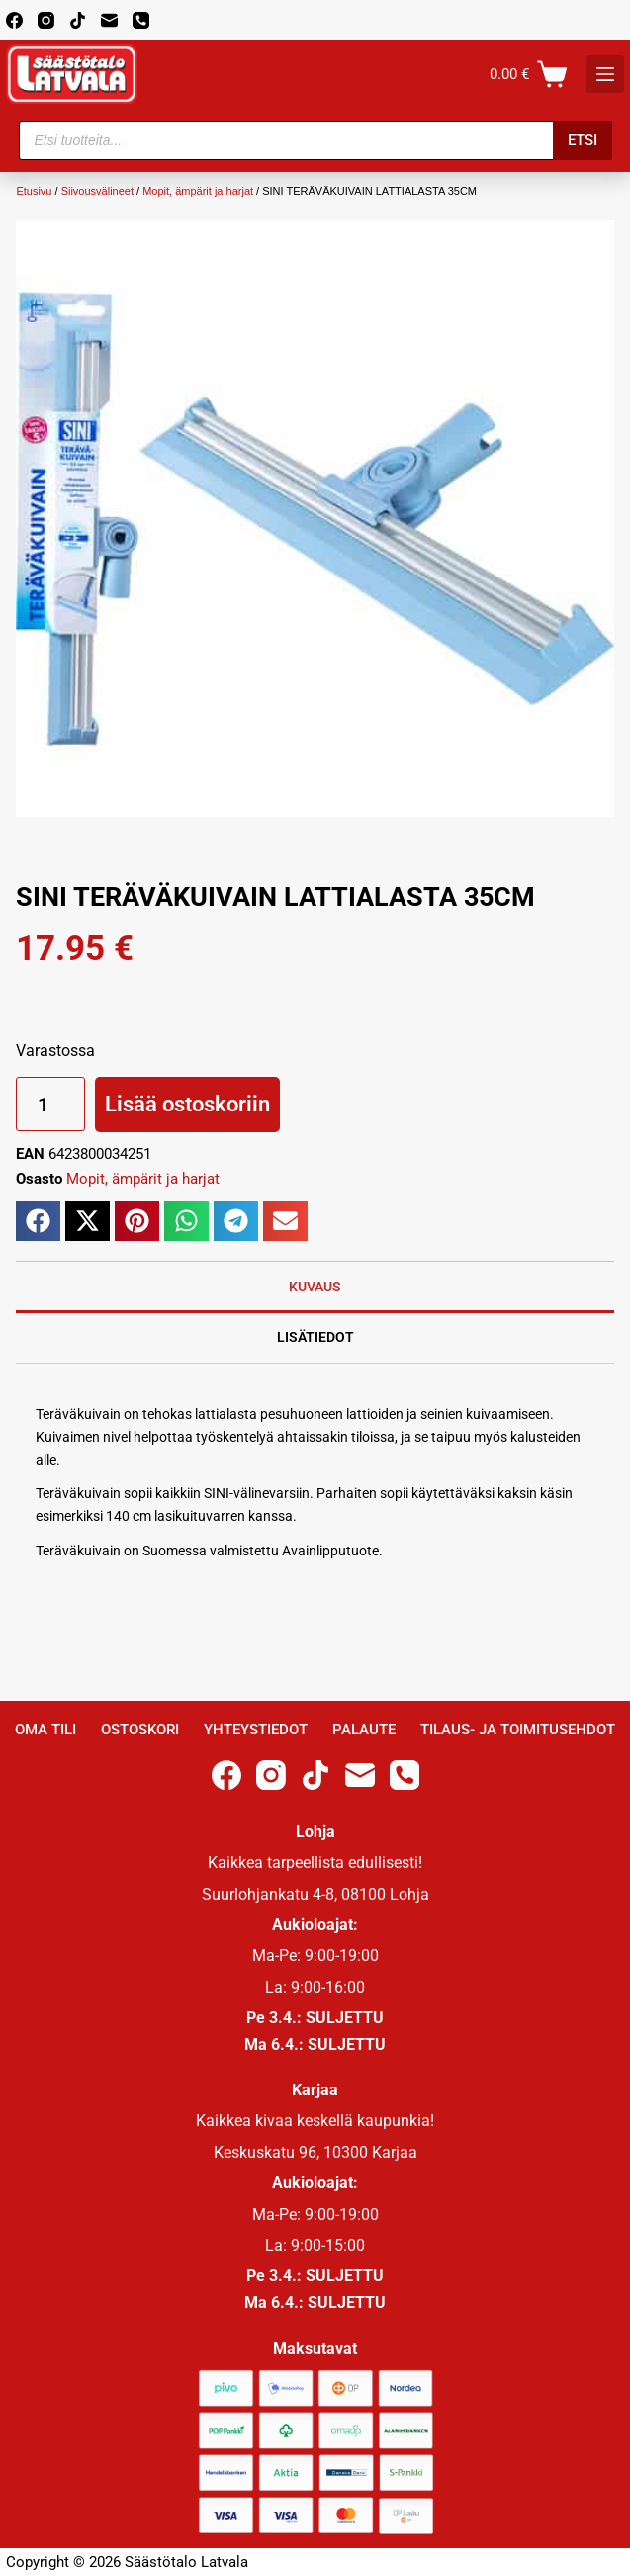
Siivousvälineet (97, 191)
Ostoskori (140, 1729)
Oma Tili (45, 1729)
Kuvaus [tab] (315, 1286)
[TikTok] (77, 20)
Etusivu (33, 191)
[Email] (109, 20)
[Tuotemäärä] (50, 1104)
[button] (38, 1221)
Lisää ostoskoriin (187, 1104)
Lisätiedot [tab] (315, 1337)
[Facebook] (14, 20)
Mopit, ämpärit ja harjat (197, 191)
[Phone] (141, 20)
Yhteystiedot (256, 1729)
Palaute (364, 1729)
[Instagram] (46, 20)
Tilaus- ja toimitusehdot (517, 1729)
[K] (605, 74)
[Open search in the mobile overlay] (315, 140)
